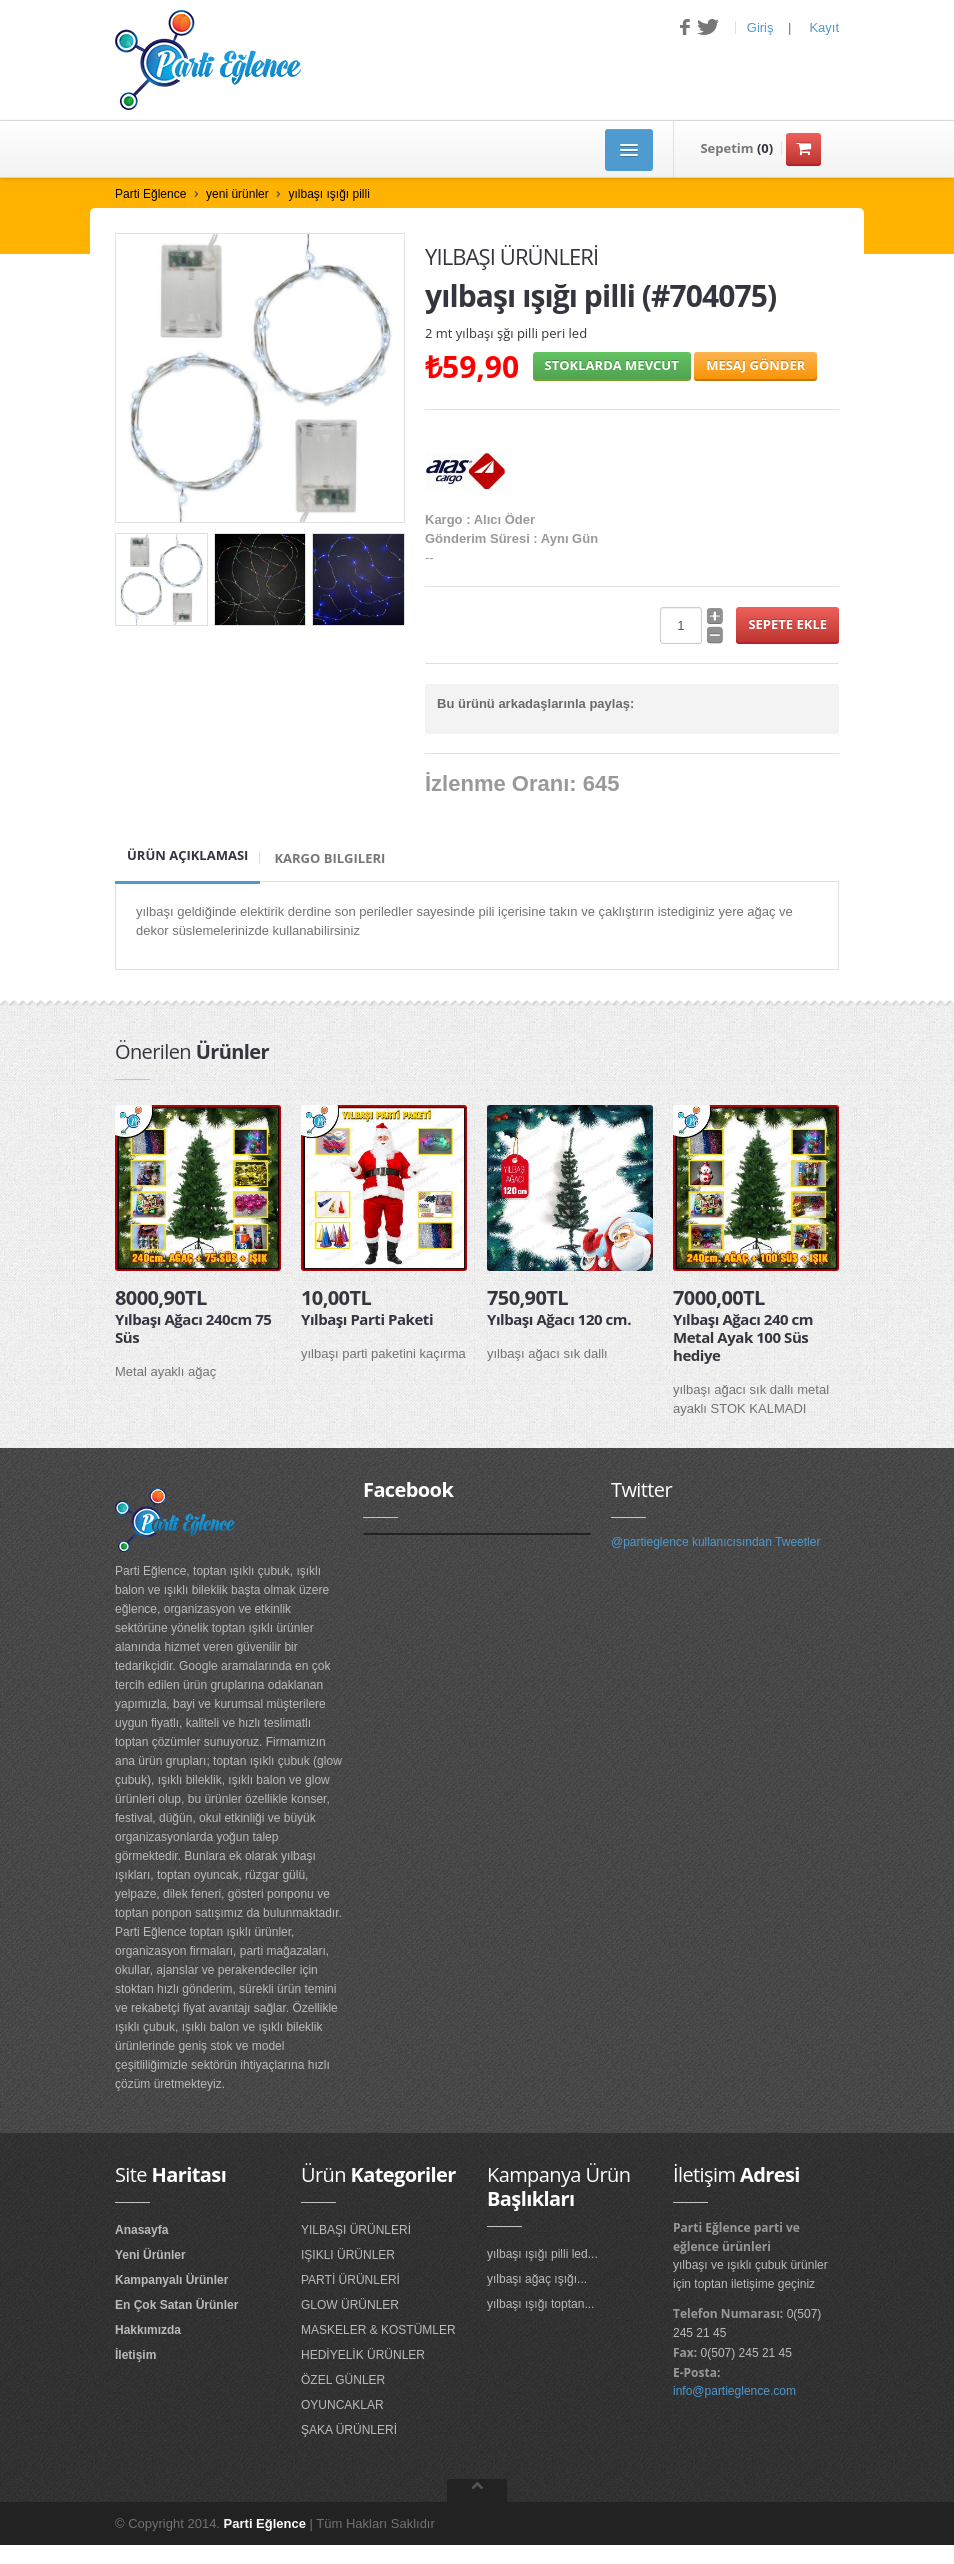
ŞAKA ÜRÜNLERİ (349, 2430)
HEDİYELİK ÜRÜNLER (363, 2355)
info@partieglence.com (734, 2391)
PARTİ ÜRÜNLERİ (350, 2280)
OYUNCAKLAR (342, 2405)
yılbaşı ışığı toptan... (540, 2304)
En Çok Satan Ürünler (176, 2305)
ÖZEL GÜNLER (343, 2380)
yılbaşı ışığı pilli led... (542, 2254)
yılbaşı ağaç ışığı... (537, 2279)
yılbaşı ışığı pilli (328, 194)
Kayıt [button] (824, 27)
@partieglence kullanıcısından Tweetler (715, 1542)
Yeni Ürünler (150, 2255)
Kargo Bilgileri (329, 858)
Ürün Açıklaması (187, 855)
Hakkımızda (148, 2330)
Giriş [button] (760, 27)
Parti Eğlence (150, 194)
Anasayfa (141, 2230)
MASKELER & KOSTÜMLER (378, 2330)
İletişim (135, 2355)
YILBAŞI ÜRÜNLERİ (356, 2230)
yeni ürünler (237, 194)
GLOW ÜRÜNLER (350, 2305)
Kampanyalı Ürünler (171, 2280)
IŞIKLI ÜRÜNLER (348, 2255)
